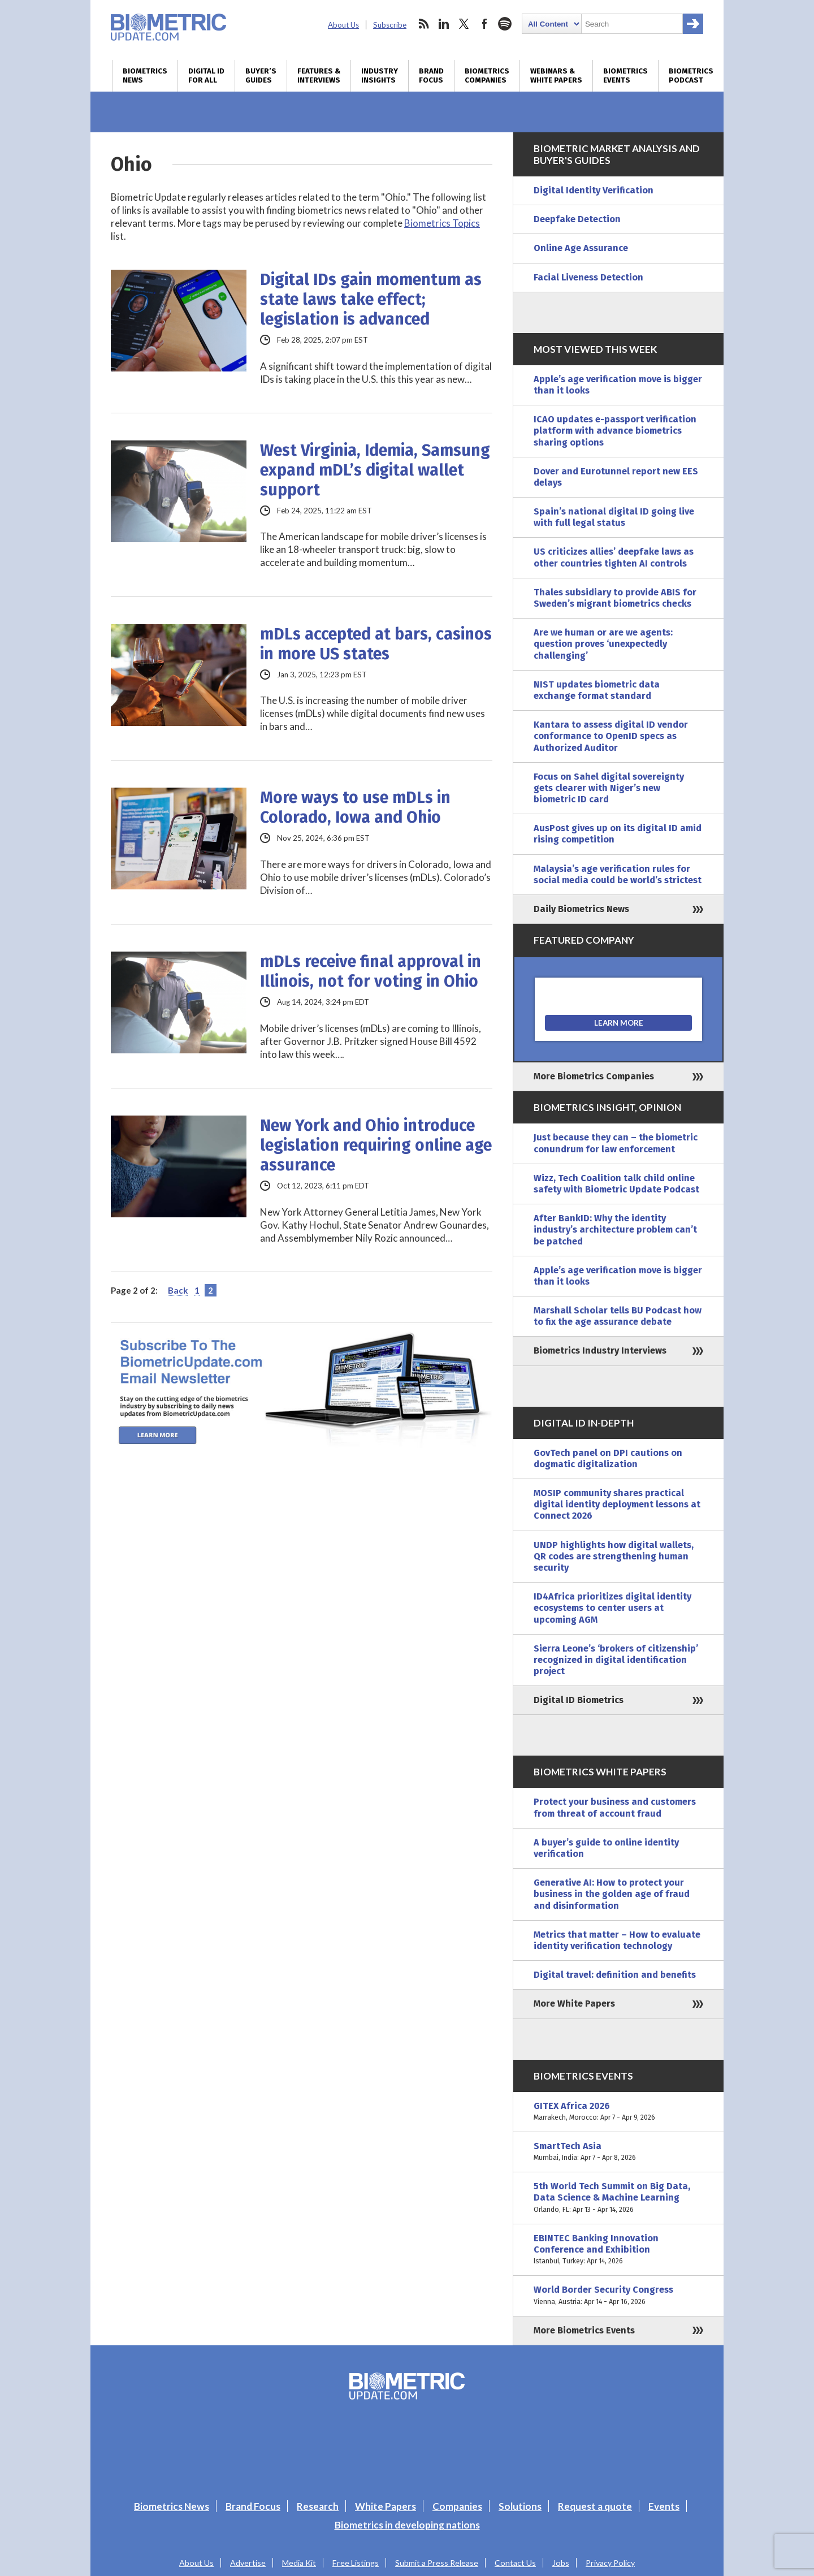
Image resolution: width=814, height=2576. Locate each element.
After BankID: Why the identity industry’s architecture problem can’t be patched (615, 1229)
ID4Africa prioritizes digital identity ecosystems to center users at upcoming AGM (612, 1607)
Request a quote (595, 2506)
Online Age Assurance (581, 248)
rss (423, 24)
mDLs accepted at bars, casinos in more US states (376, 644)
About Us (343, 24)
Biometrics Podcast (691, 76)
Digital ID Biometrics (579, 1700)
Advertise (248, 2563)
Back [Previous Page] (178, 1290)
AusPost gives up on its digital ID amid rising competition (618, 834)
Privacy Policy (610, 2563)
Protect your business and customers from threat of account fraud (615, 1807)
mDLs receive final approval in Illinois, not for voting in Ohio (370, 971)
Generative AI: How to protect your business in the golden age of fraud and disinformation (612, 1894)
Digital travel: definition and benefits (615, 1974)
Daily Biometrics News (581, 909)
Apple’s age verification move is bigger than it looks (618, 385)
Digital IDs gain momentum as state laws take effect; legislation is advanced (371, 299)
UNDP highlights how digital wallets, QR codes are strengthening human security (614, 1556)
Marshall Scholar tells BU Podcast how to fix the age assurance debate (618, 1316)
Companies (457, 2506)
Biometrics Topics (442, 223)
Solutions (520, 2506)
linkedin (444, 24)
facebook (484, 24)
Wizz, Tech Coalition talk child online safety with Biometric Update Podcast (616, 1184)
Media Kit (299, 2563)
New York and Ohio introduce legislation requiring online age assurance (376, 1145)
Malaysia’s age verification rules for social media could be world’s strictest (618, 874)
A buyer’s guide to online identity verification (606, 1848)
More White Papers (574, 2003)
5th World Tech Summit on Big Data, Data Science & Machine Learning (618, 2198)
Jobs (560, 2563)
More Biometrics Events (584, 2330)
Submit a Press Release (436, 2563)
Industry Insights (379, 76)
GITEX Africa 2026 (618, 2111)
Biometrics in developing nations (407, 2525)
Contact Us (515, 2563)
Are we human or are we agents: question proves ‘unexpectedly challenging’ (603, 643)
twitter (464, 24)
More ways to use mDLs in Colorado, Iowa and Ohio (355, 807)
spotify (505, 24)
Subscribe (389, 24)
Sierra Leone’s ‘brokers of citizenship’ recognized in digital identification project (616, 1659)
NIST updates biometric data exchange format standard (597, 690)
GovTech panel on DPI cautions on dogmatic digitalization (608, 1458)
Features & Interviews (318, 76)
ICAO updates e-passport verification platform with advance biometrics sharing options (615, 430)
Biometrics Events (625, 76)
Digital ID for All (206, 76)
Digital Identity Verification (593, 190)
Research (318, 2506)
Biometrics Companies (487, 76)
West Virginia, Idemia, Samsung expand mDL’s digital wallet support (375, 470)
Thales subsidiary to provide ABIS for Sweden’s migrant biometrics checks (615, 598)
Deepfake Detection (577, 219)
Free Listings (355, 2563)
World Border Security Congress (618, 2295)
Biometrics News (145, 76)
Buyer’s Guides (260, 76)
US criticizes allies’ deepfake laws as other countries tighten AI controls (614, 557)
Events (663, 2506)
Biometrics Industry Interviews (600, 1350)
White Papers (385, 2506)
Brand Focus (431, 76)
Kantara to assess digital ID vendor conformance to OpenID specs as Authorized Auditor (611, 736)
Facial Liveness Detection (588, 277)
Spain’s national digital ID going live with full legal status (614, 517)
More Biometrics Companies (594, 1076)
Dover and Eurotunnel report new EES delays (616, 477)
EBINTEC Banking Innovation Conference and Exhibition (618, 2250)
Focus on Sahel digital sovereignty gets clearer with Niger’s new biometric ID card (609, 788)
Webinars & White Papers (556, 76)
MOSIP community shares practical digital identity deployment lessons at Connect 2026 (617, 1504)
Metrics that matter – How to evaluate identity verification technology (617, 1940)
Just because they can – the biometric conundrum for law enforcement (616, 1143)
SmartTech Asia (618, 2152)
